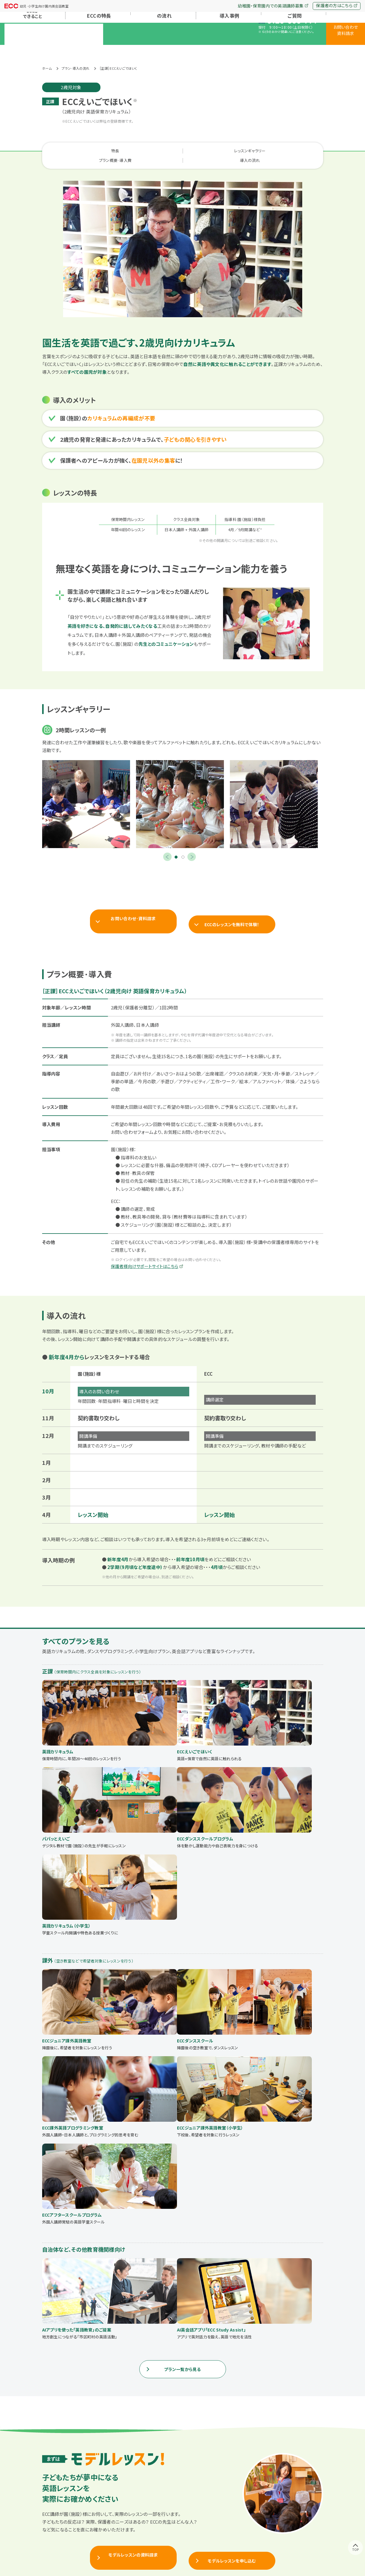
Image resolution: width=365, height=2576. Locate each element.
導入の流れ (283, 145)
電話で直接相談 (269, 2380)
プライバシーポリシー (241, 2553)
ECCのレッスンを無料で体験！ (232, 904)
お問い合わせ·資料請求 (133, 904)
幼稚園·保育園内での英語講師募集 (294, 2553)
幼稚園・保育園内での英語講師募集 (273, 6)
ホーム (47, 62)
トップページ (56, 2496)
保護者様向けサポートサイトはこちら (149, 1246)
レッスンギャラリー (149, 145)
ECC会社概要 (164, 2553)
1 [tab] (176, 842)
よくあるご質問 (293, 48)
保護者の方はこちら (336, 5)
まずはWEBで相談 (183, 2380)
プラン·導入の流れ (163, 48)
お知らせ (53, 2514)
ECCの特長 (98, 48)
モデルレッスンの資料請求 (133, 2224)
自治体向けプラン (177, 2523)
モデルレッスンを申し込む (232, 2224)
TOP (355, 2564)
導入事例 (228, 48)
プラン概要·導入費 (216, 145)
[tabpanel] (86, 789)
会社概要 (298, 2506)
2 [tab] (183, 842)
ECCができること (60, 2505)
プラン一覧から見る (182, 2038)
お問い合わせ (302, 2516)
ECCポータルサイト (200, 2553)
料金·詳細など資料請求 (95, 2380)
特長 (81, 145)
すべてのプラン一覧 (178, 2505)
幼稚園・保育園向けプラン (183, 2514)
